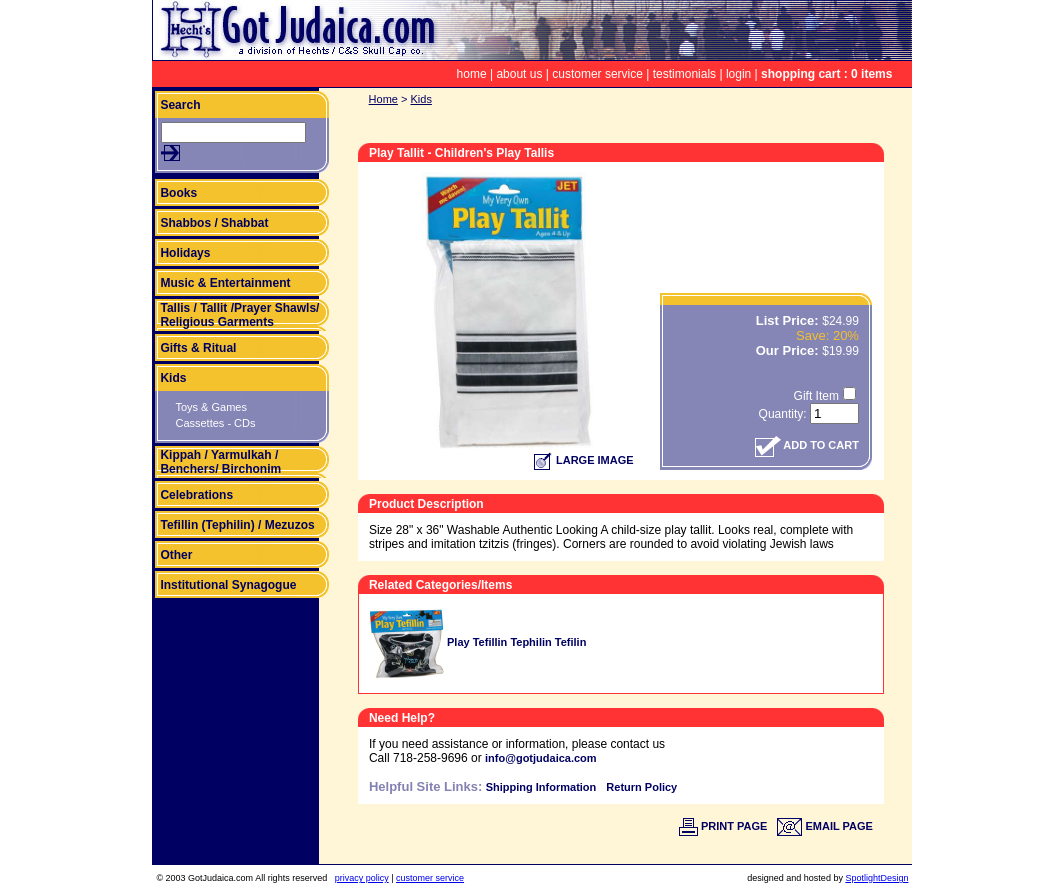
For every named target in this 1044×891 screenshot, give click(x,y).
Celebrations (196, 495)
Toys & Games (211, 407)
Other (176, 555)
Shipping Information (541, 787)
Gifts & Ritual (198, 348)
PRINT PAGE (723, 826)
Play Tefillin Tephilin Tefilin (477, 642)
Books (178, 193)
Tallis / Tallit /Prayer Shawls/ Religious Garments (239, 315)
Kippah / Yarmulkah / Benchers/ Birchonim (220, 462)
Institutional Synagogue (228, 585)
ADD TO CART (807, 445)
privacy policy (362, 878)
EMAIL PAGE (825, 826)
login (738, 74)
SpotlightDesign (876, 878)
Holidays (185, 253)
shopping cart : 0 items (826, 74)
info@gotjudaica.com (541, 758)
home (472, 74)
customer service (597, 74)
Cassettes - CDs (215, 423)
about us (519, 74)
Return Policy (641, 787)
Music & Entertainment (225, 283)
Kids (173, 378)
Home (383, 99)
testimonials (684, 74)
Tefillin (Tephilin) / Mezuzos (237, 525)
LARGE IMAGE (584, 460)
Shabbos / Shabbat (214, 223)
